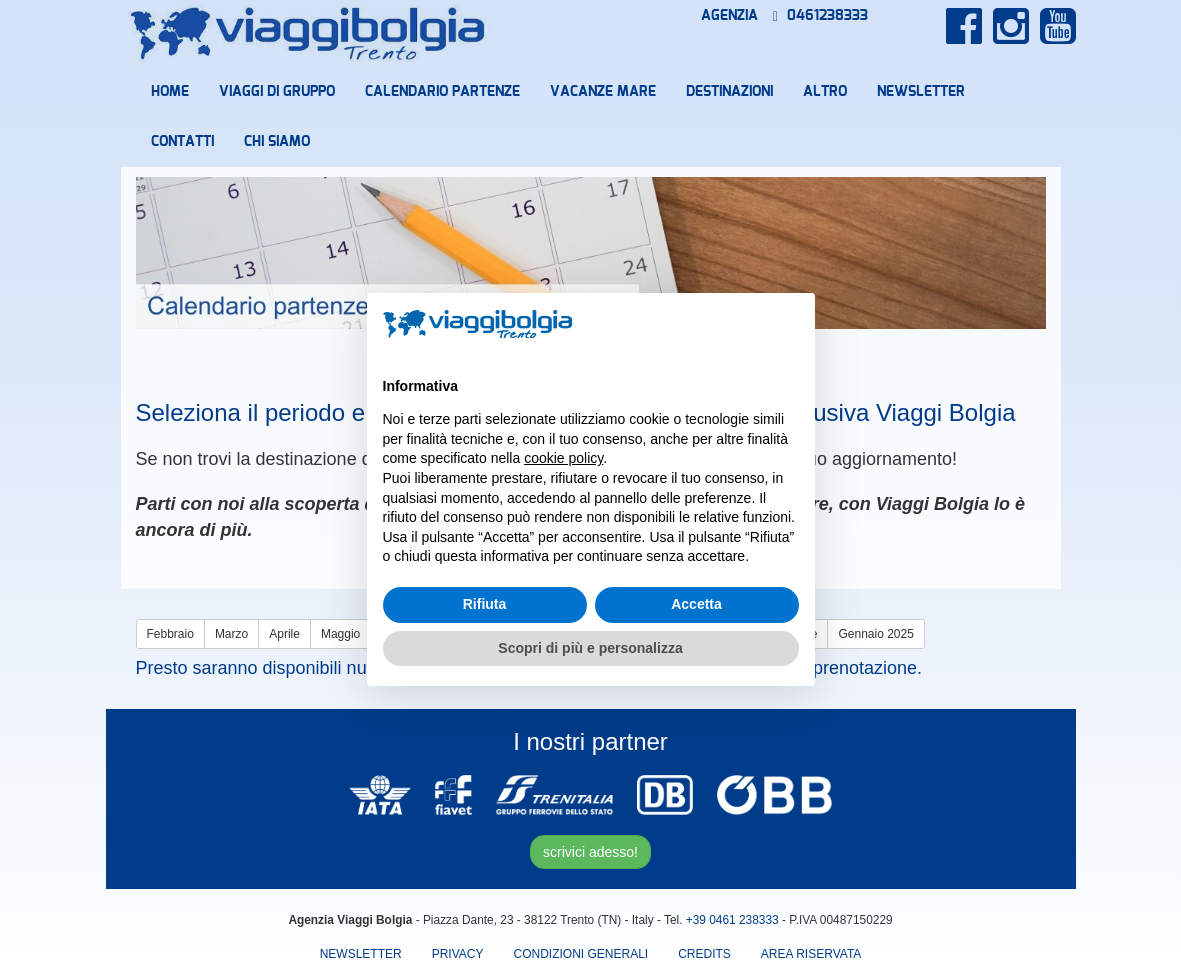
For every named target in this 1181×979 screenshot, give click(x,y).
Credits (704, 954)
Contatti (182, 142)
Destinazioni (729, 92)
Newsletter (921, 92)
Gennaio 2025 (875, 634)
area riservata (811, 954)
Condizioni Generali (580, 954)
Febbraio (170, 634)
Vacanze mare (603, 92)
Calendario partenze (442, 92)
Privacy (458, 954)
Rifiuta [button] (485, 604)
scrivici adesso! (590, 852)
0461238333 (820, 16)
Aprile (284, 634)
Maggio (340, 634)
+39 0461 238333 (732, 920)
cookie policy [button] (563, 458)
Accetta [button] (696, 604)
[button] (789, 325)
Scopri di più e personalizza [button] (590, 648)
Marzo (231, 634)
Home (170, 92)
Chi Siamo (277, 142)
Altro (825, 92)
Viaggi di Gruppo (277, 92)
